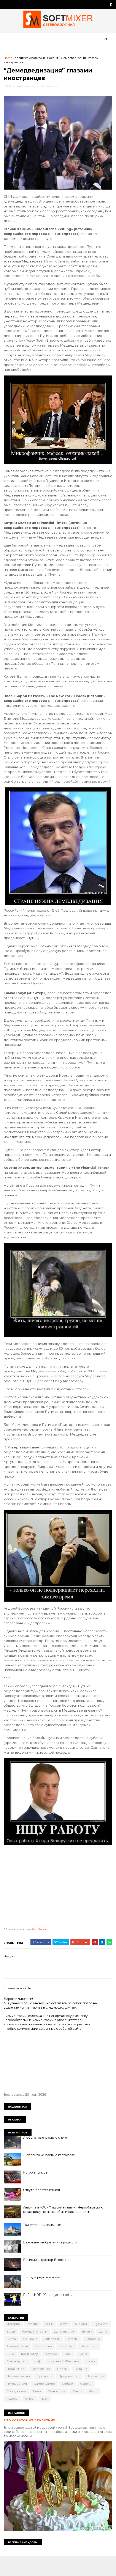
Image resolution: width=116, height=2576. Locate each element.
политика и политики (30, 59)
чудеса (69, 2418)
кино (55, 2373)
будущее (14, 2351)
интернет (14, 2373)
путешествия (70, 2403)
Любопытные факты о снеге (46, 2158)
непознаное (96, 2389)
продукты (82, 2396)
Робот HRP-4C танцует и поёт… (48, 2315)
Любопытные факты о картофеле (50, 2175)
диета (43, 2359)
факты (36, 2418)
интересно (84, 2366)
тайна (102, 2411)
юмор (86, 2418)
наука (50, 2389)
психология (44, 2403)
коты (11, 2381)
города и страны (55, 2351)
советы (59, 2411)
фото (52, 2418)
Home (8, 59)
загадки (13, 2366)
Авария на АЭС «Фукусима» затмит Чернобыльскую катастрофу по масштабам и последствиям (64, 2230)
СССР (49, 2344)
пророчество (17, 2403)
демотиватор (85, 2351)
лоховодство (47, 2381)
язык (101, 2418)
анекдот (81, 2344)
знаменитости (58, 2366)
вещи (32, 2351)
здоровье (33, 2366)
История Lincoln (36, 2192)
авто (64, 2344)
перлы (12, 2396)
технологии (15, 2418)
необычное (71, 2389)
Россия (53, 59)
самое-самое (17, 2411)
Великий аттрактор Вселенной (48, 2280)
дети (28, 2359)
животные (84, 2359)
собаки (40, 2411)
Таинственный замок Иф (43, 2245)
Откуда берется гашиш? (43, 2210)
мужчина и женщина (23, 2389)
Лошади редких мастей (42, 2297)
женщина (63, 2359)
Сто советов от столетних (30, 2440)
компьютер (75, 2373)
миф (68, 2381)
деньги (12, 2359)
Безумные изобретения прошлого (50, 2262)
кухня (26, 2381)
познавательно (56, 2396)
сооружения (81, 2411)
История (13, 2344)
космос (96, 2373)
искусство (37, 2373)
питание (31, 2396)
